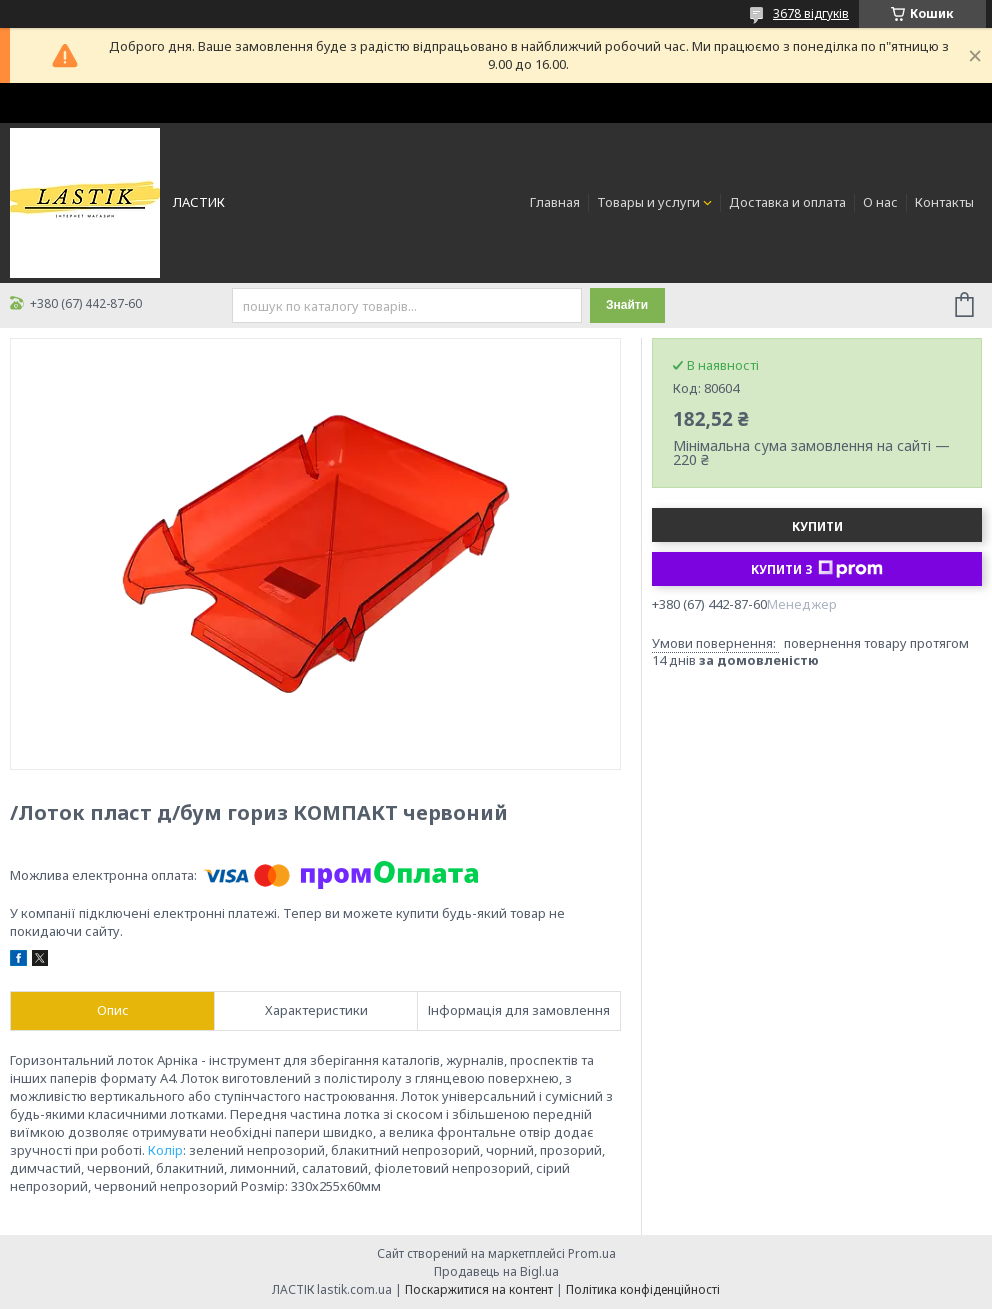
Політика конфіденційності (643, 1289)
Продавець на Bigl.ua (496, 1271)
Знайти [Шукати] (627, 305)
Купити (817, 526)
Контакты (944, 202)
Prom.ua (592, 1253)
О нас (880, 202)
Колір (165, 1150)
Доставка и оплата (787, 202)
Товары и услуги (648, 202)
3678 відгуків (811, 13)
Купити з (817, 569)
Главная (555, 202)
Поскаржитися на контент (479, 1289)
